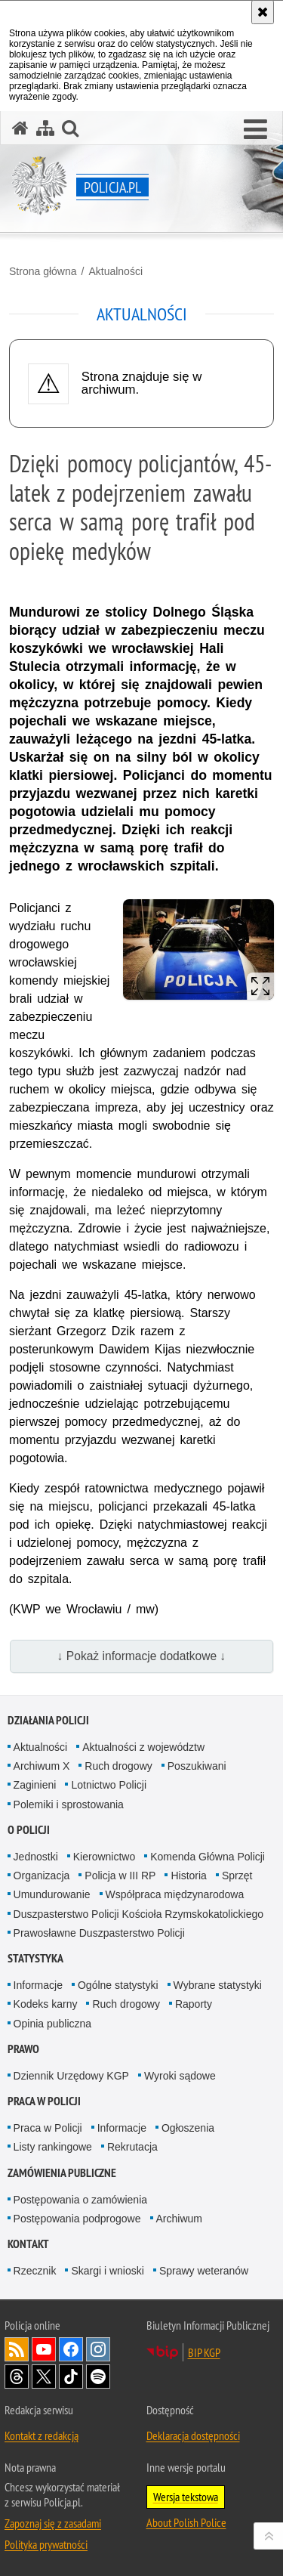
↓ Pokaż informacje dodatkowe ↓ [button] (141, 1656)
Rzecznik (35, 2271)
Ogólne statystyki (118, 1985)
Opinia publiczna (53, 2024)
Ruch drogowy (118, 1766)
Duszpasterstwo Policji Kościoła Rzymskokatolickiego (138, 1914)
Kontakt (28, 2244)
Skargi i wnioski (107, 2271)
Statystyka (35, 1958)
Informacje (38, 1985)
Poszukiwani (197, 1766)
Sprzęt (237, 1875)
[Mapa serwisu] (45, 128)
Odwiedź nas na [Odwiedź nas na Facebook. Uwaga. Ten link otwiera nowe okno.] (71, 2349)
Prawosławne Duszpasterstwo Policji (99, 1933)
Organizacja (42, 1875)
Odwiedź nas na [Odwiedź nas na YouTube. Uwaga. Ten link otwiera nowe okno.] (44, 2349)
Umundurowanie (52, 1894)
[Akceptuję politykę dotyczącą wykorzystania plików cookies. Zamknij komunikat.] (262, 12)
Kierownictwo (104, 1857)
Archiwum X (42, 1766)
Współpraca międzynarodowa (175, 1894)
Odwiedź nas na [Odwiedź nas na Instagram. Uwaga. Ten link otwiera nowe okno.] (98, 2349)
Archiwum (179, 2219)
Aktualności (115, 271)
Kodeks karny (46, 2004)
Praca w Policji (44, 2101)
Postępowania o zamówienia (80, 2200)
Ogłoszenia (187, 2128)
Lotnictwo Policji (108, 1785)
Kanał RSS (17, 2349)
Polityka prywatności (46, 2544)
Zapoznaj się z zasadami (53, 2523)
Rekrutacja (132, 2147)
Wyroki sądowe (180, 2076)
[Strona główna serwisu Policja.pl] (20, 128)
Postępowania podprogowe (77, 2219)
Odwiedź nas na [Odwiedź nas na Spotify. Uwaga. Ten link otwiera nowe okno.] (98, 2376)
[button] (255, 130)
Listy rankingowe (53, 2147)
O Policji (29, 1830)
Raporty (193, 2004)
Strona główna (43, 271)
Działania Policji (48, 1720)
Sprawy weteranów (203, 2271)
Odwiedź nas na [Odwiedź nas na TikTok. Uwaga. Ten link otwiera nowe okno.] (71, 2376)
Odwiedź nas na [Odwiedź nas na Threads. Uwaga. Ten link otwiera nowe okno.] (17, 2376)
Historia (188, 1875)
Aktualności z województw (143, 1747)
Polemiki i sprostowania (69, 1804)
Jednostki (36, 1857)
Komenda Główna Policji (207, 1857)
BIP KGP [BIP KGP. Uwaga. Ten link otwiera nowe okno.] (204, 2352)
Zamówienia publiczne (62, 2173)
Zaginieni (35, 1785)
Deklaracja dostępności (193, 2435)
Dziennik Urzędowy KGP (71, 2076)
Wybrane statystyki (218, 1985)
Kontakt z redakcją (41, 2435)
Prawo (23, 2049)
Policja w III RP (120, 1875)
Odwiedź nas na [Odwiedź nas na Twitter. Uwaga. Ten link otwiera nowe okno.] (44, 2376)
